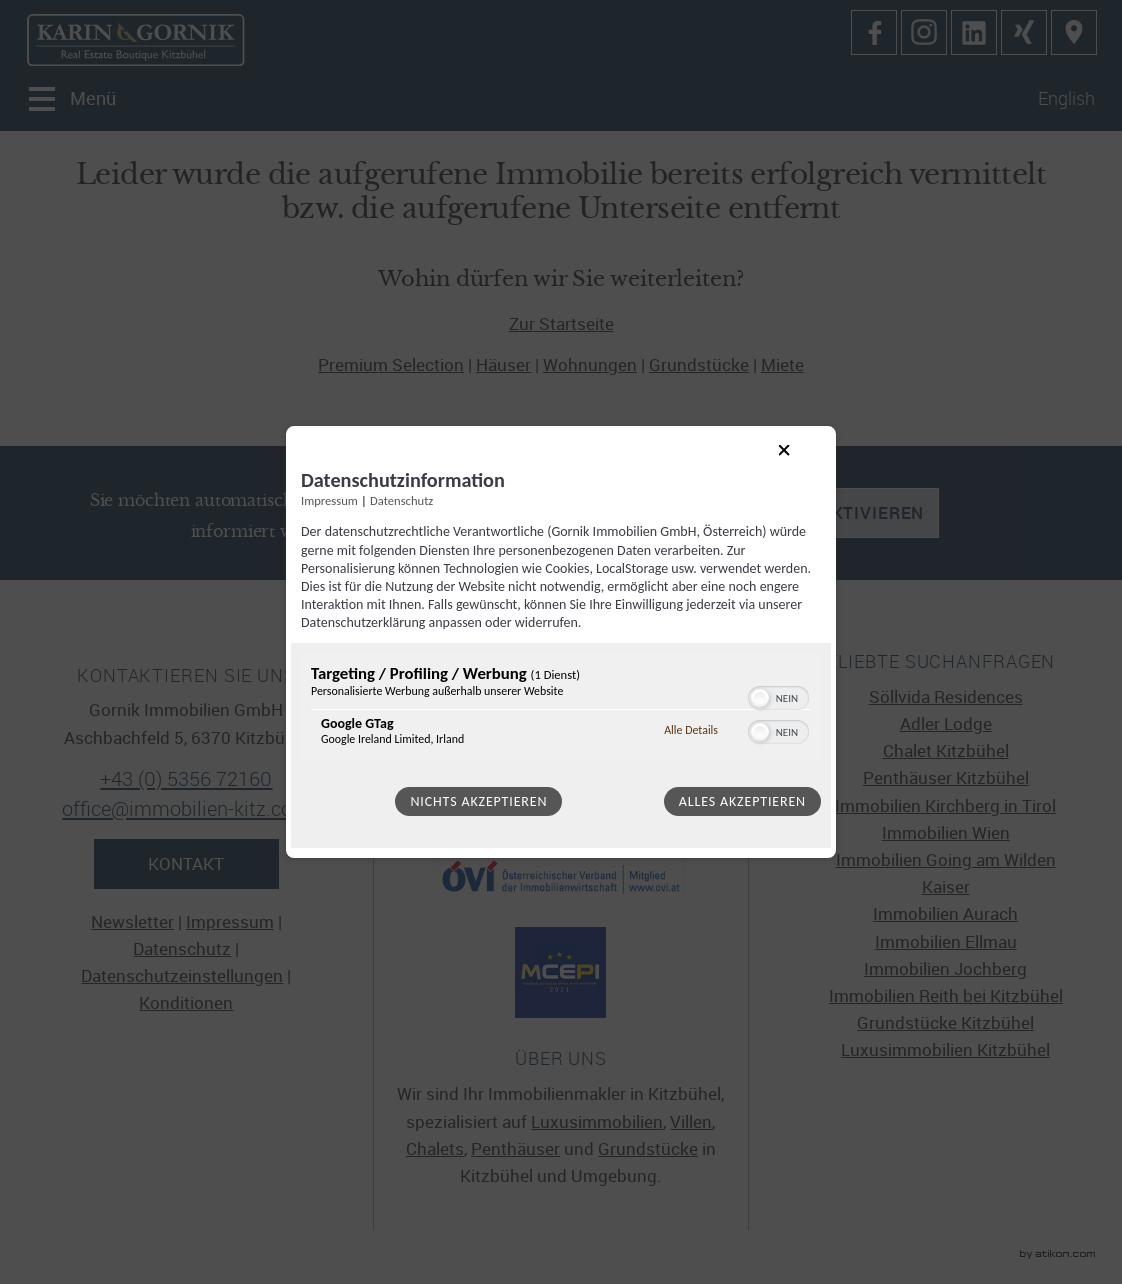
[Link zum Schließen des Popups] (800, 466)
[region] (561, 709)
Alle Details (691, 730)
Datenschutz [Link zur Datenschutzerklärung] (401, 500)
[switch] (778, 696)
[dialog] (561, 642)
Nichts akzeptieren (478, 801)
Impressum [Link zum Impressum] (329, 500)
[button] (760, 698)
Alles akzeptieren (742, 801)
